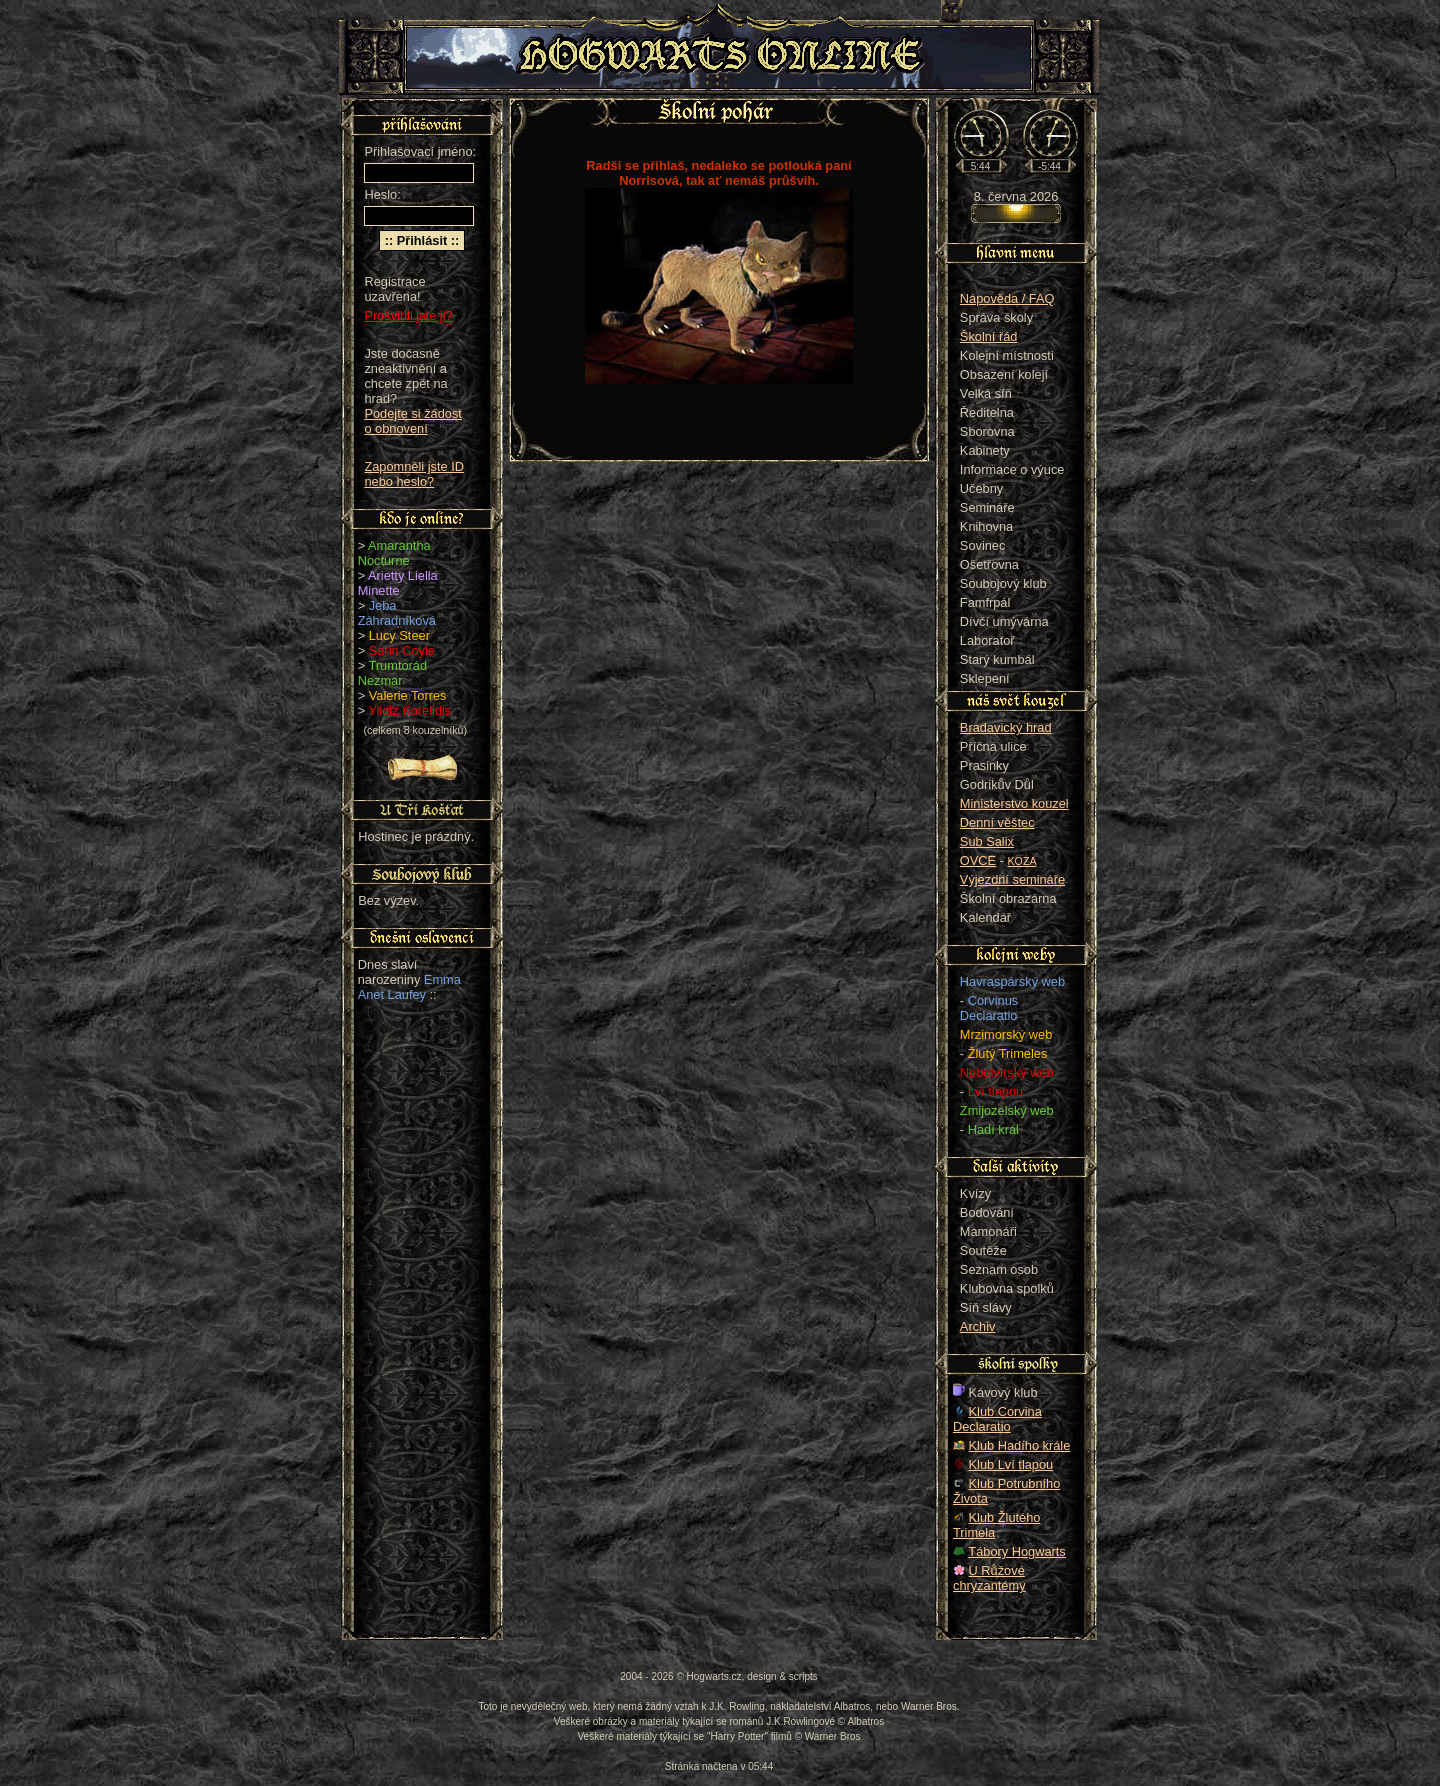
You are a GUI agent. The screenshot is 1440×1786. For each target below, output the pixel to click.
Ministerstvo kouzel (1014, 803)
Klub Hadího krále (1020, 1445)
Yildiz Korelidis (410, 710)
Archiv (978, 1326)
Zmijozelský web (1007, 1110)
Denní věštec (997, 822)
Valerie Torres (408, 695)
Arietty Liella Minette (398, 583)
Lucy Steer (399, 635)
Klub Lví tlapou (1011, 1464)
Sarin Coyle (402, 650)
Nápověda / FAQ (1007, 298)
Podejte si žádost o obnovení (412, 421)
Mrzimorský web (1006, 1034)
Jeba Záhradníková (397, 613)
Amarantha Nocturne (394, 553)
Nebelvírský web (1007, 1072)
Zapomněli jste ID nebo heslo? (414, 474)
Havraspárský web (1012, 981)
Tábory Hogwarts (1016, 1551)
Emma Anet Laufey (409, 987)
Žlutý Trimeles (1008, 1053)
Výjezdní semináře (1012, 879)
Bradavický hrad (1006, 727)
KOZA (1022, 861)
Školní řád (989, 336)
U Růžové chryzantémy (989, 1578)
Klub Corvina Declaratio (997, 1419)
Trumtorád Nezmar (392, 673)
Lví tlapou (996, 1091)
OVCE (978, 860)
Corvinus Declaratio (989, 1008)
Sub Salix (987, 841)
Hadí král (993, 1129)
